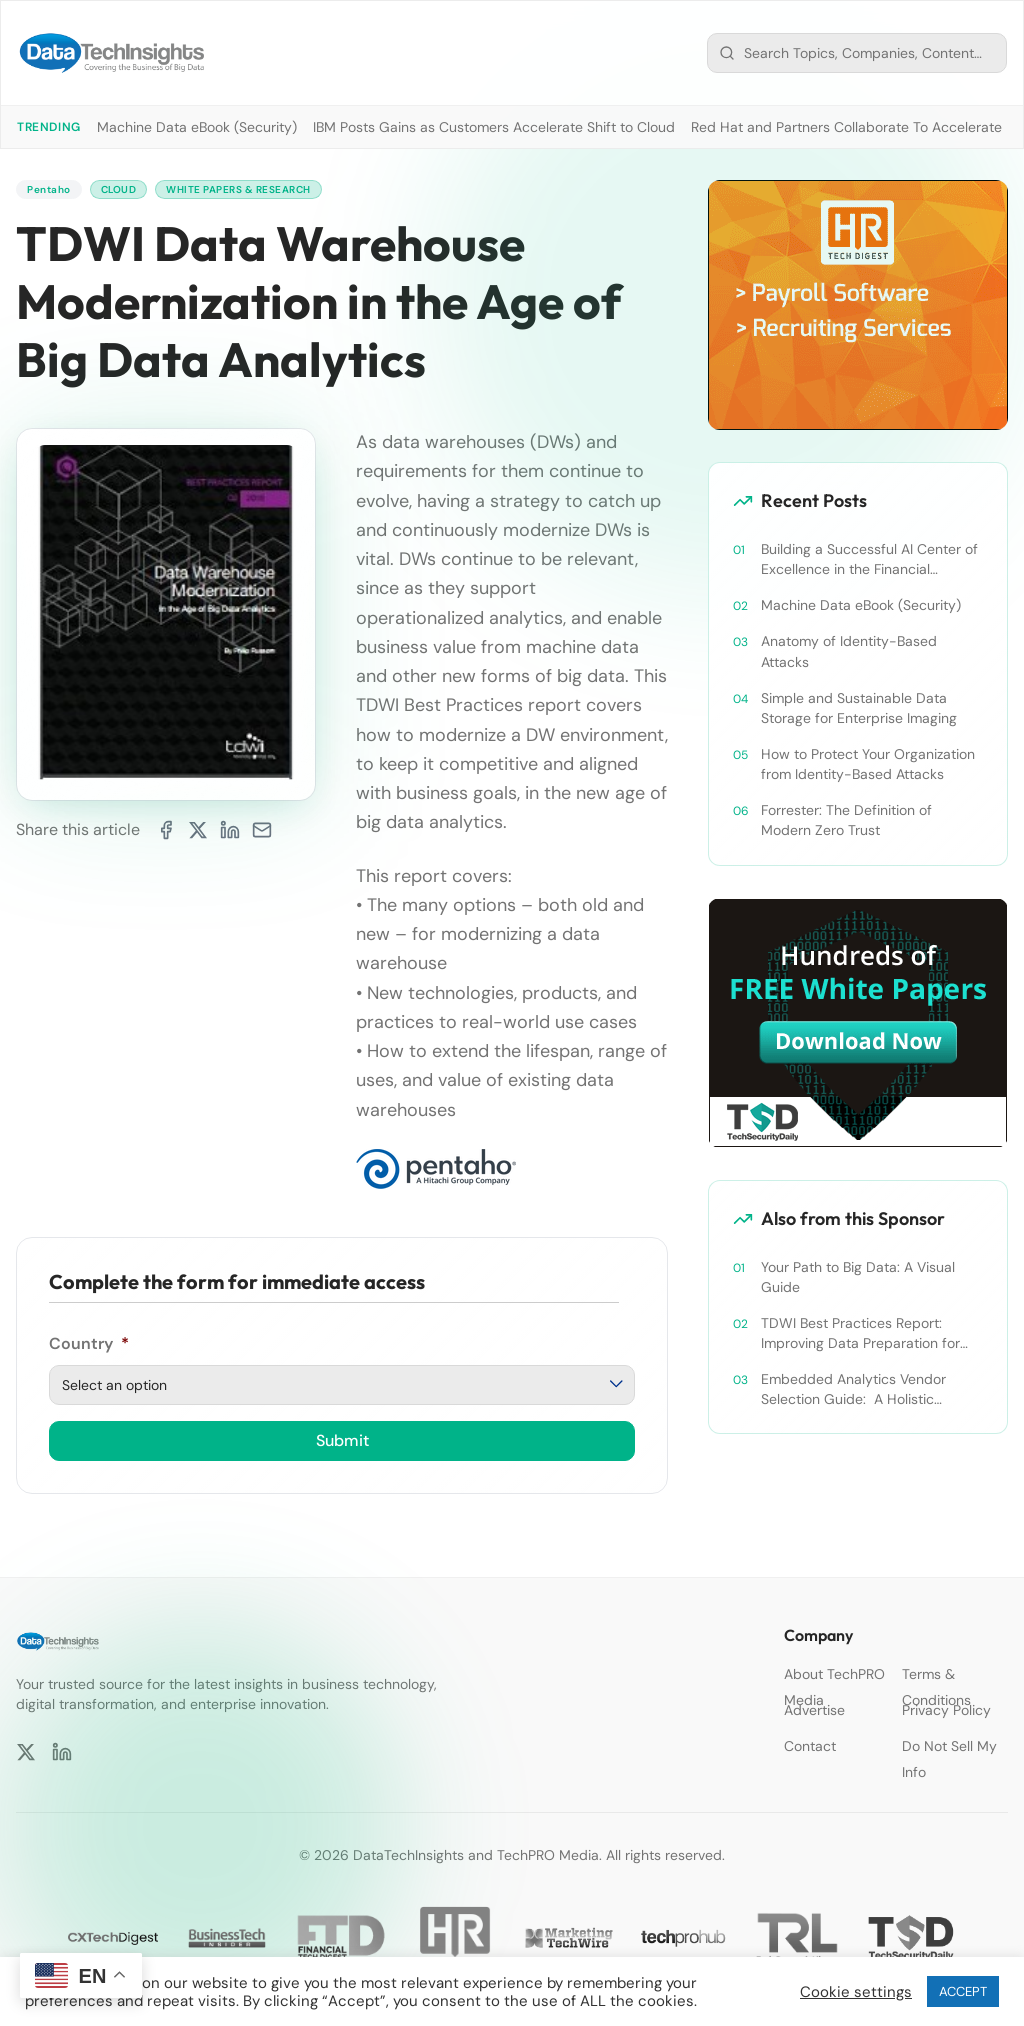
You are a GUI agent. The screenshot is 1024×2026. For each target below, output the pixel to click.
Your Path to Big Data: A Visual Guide (858, 1277)
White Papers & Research (266, 191)
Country (89, 1347)
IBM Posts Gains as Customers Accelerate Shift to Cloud (494, 127)
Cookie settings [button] (856, 1992)
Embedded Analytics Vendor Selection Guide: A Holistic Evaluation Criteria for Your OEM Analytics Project (864, 1389)
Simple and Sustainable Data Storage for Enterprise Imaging (859, 708)
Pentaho (52, 191)
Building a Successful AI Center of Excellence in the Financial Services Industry (869, 559)
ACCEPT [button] (963, 1991)
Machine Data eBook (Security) (197, 127)
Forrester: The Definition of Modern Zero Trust (846, 820)
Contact (810, 1746)
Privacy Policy (946, 1710)
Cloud (129, 191)
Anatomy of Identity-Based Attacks (849, 651)
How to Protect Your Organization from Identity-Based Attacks (868, 764)
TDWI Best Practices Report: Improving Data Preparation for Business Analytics (860, 1333)
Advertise (814, 1710)
